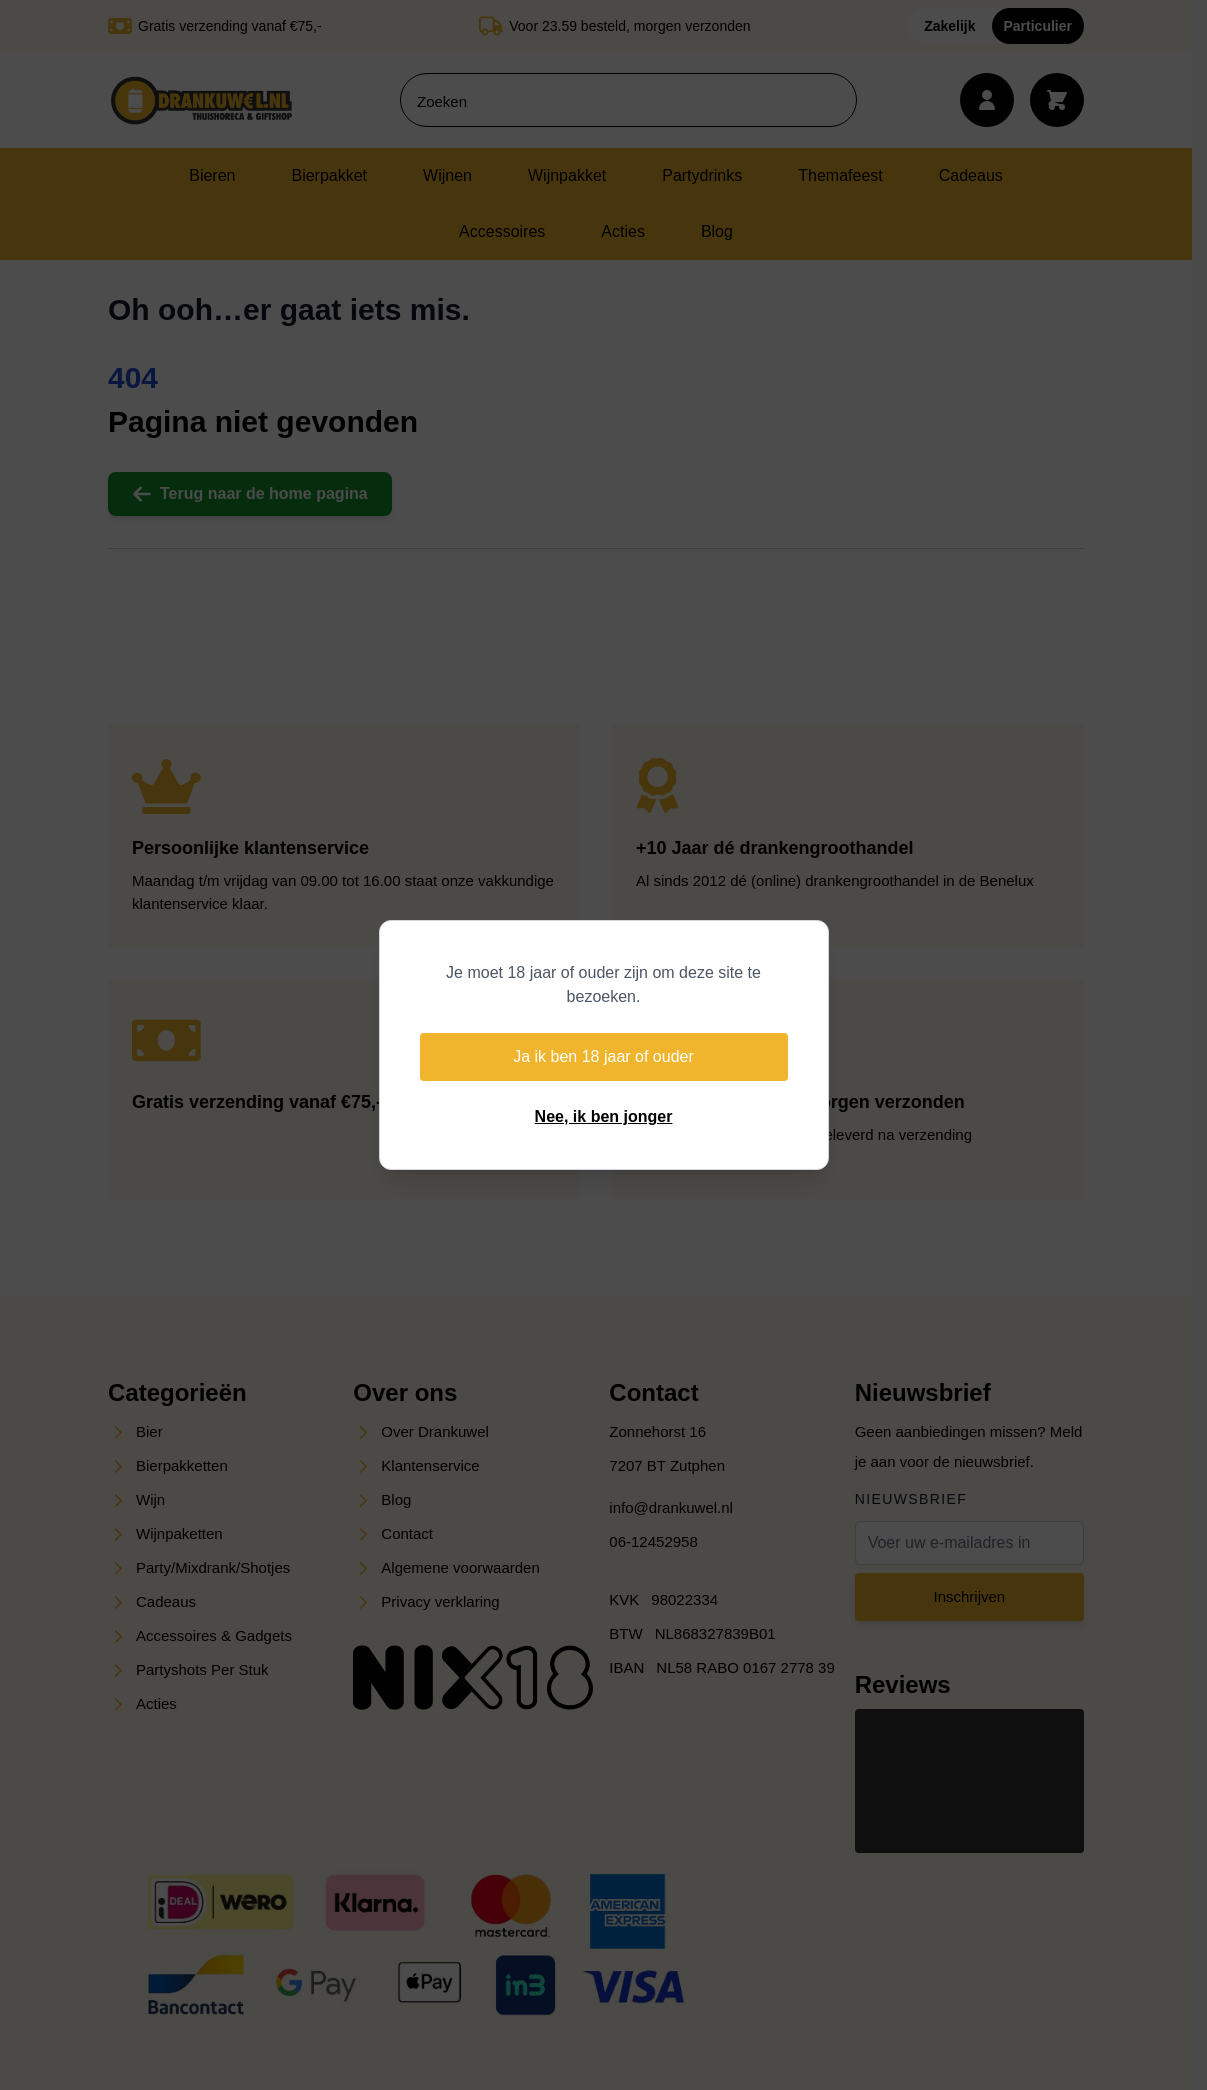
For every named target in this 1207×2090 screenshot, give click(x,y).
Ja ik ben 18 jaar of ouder (603, 1056)
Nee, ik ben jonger (604, 1116)
